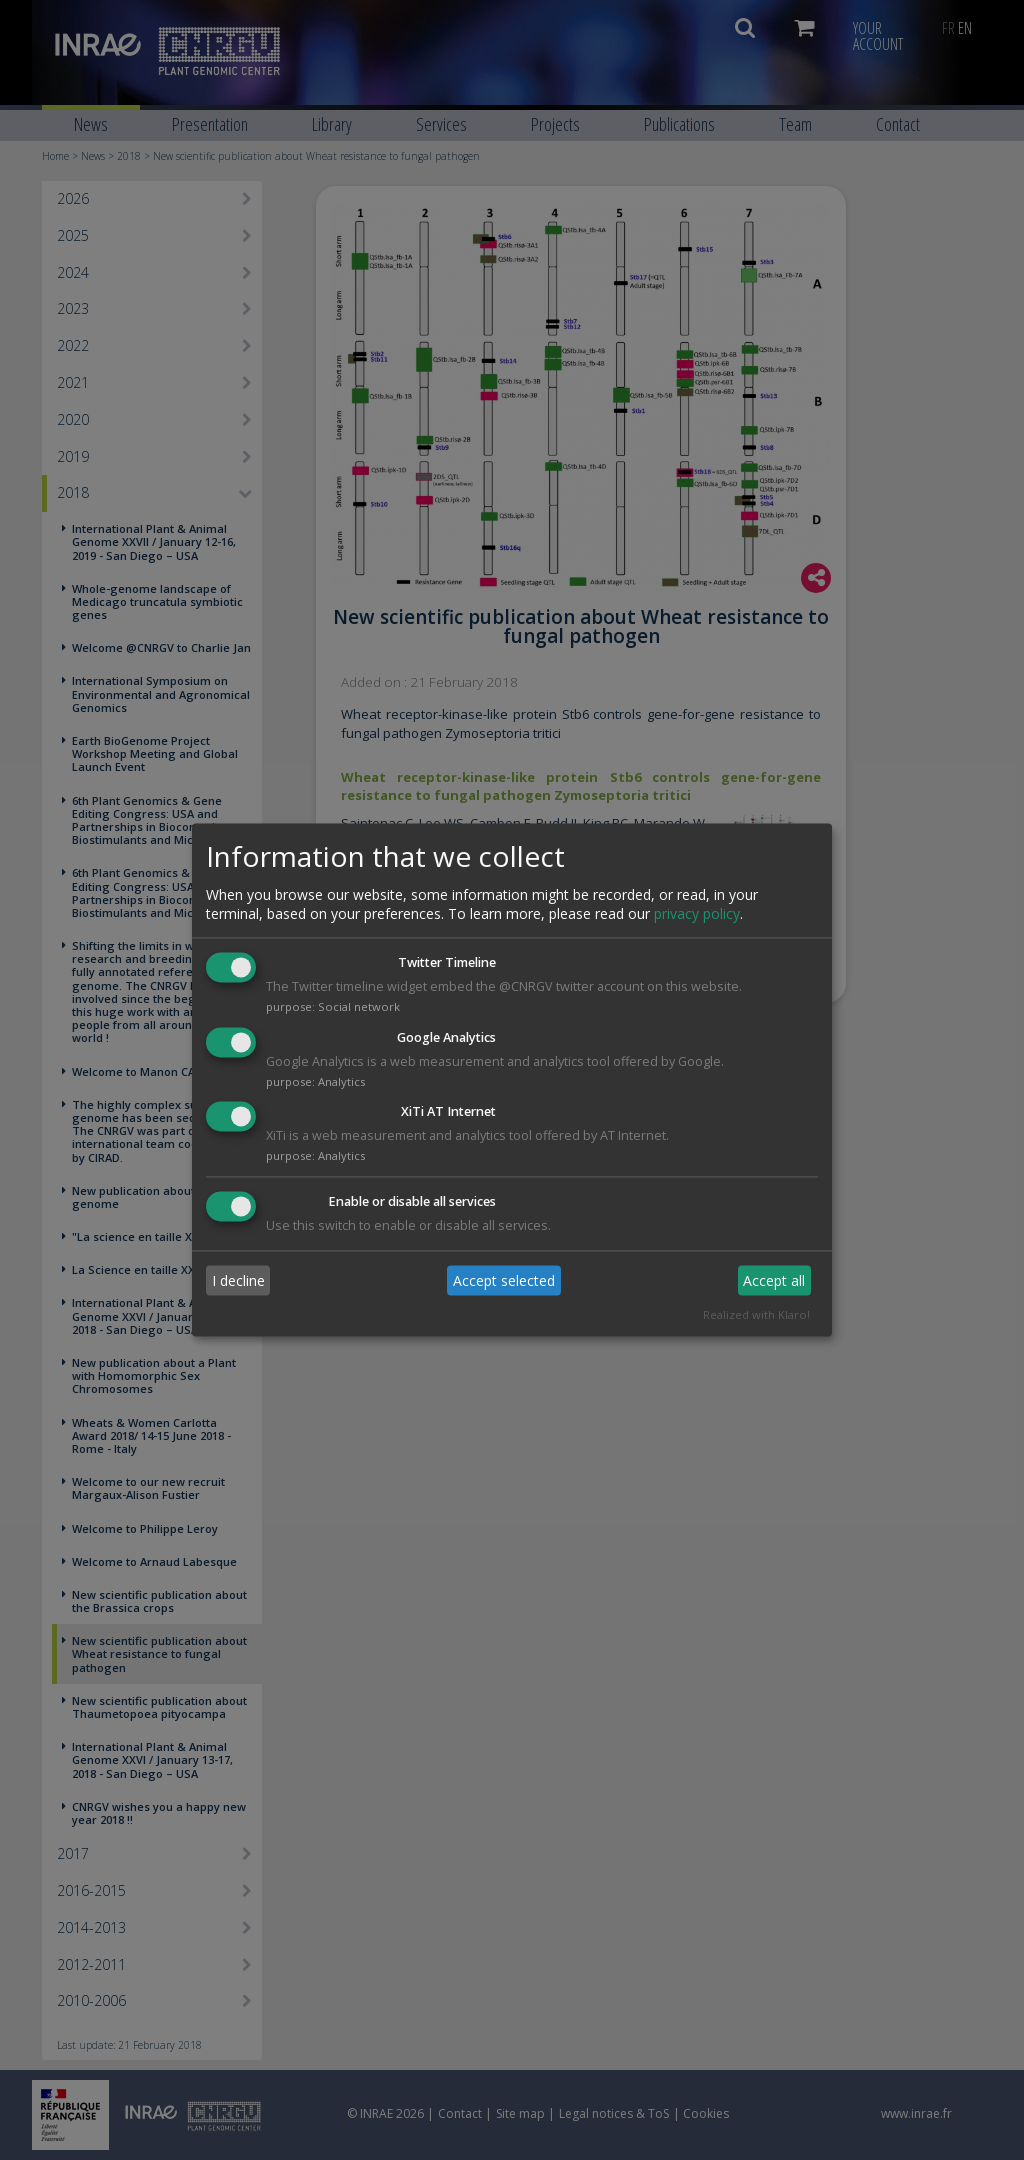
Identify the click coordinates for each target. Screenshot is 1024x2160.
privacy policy (697, 913)
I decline (238, 1280)
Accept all (774, 1280)
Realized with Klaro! (756, 1315)
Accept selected (504, 1280)
